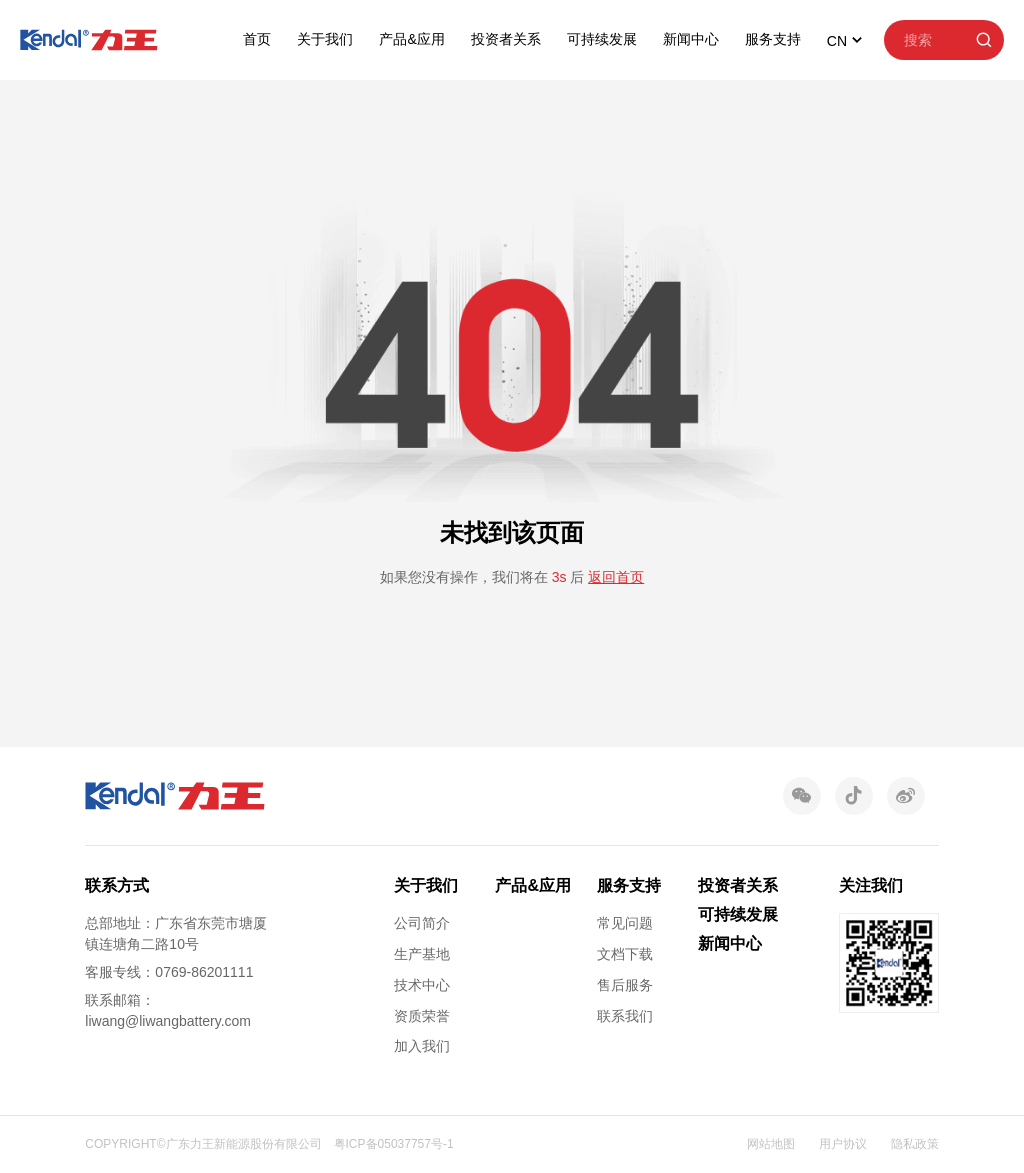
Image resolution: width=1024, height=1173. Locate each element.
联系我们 (625, 1016)
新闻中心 (691, 39)
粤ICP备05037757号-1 (394, 1144)
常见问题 (625, 923)
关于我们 (325, 39)
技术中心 (422, 985)
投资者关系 (506, 39)
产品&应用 (411, 39)
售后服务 (625, 985)
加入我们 (422, 1046)
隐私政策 (915, 1144)
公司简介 (422, 923)
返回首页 (616, 577)
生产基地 (422, 954)
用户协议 (843, 1144)
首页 (257, 39)
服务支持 (773, 39)
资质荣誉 (422, 1016)
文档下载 (625, 954)
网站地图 (771, 1144)
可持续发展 (602, 39)
